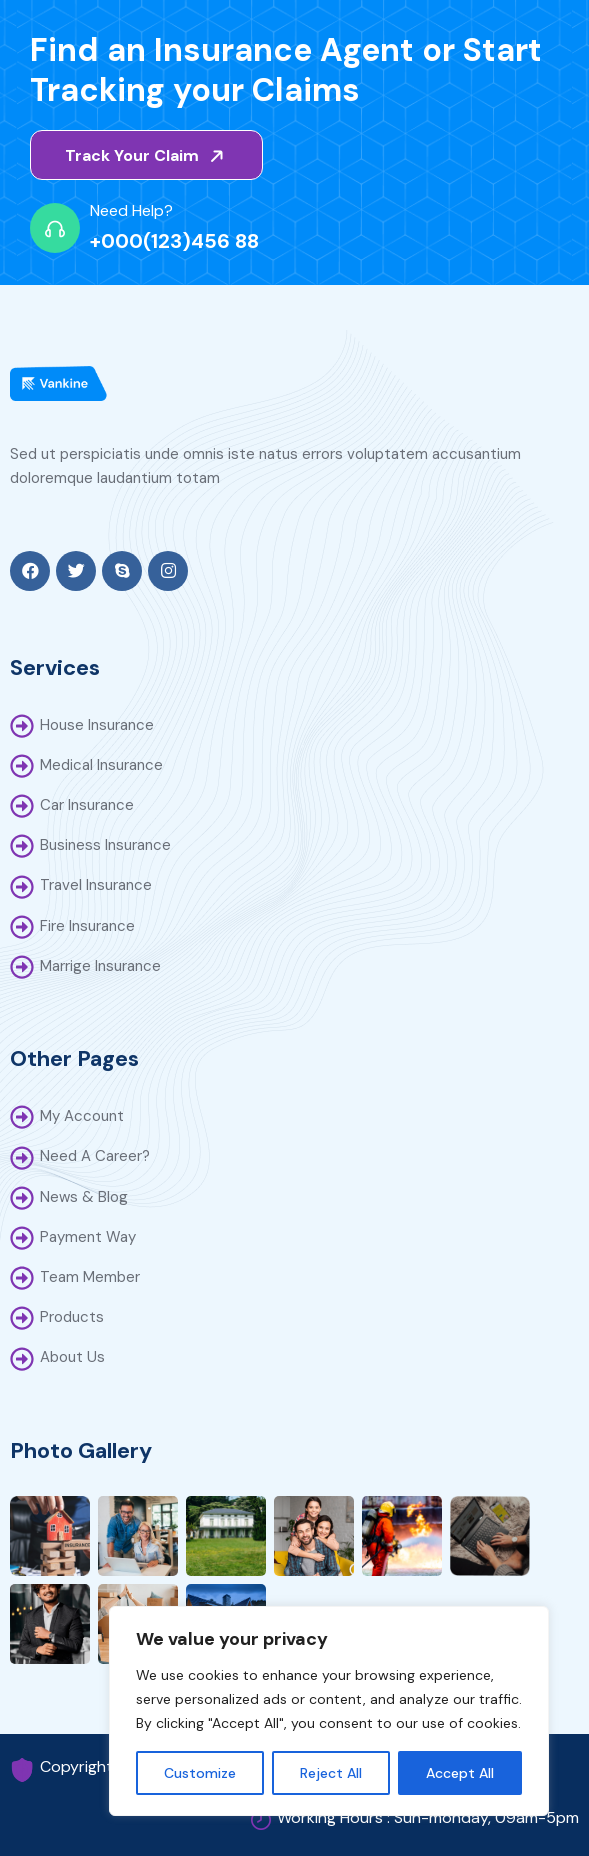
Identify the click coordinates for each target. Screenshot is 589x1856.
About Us (72, 1357)
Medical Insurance (101, 765)
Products (72, 1317)
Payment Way (88, 1237)
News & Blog (84, 1197)
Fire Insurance (87, 926)
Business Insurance (105, 845)
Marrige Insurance (100, 966)
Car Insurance (87, 805)
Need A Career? (95, 1156)
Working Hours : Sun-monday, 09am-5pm (428, 1817)
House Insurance (97, 725)
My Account (82, 1116)
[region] (329, 1711)
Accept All (460, 1773)
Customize (200, 1773)
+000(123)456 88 (174, 241)
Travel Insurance (96, 885)
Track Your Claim (148, 155)
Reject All (331, 1773)
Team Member (90, 1277)
